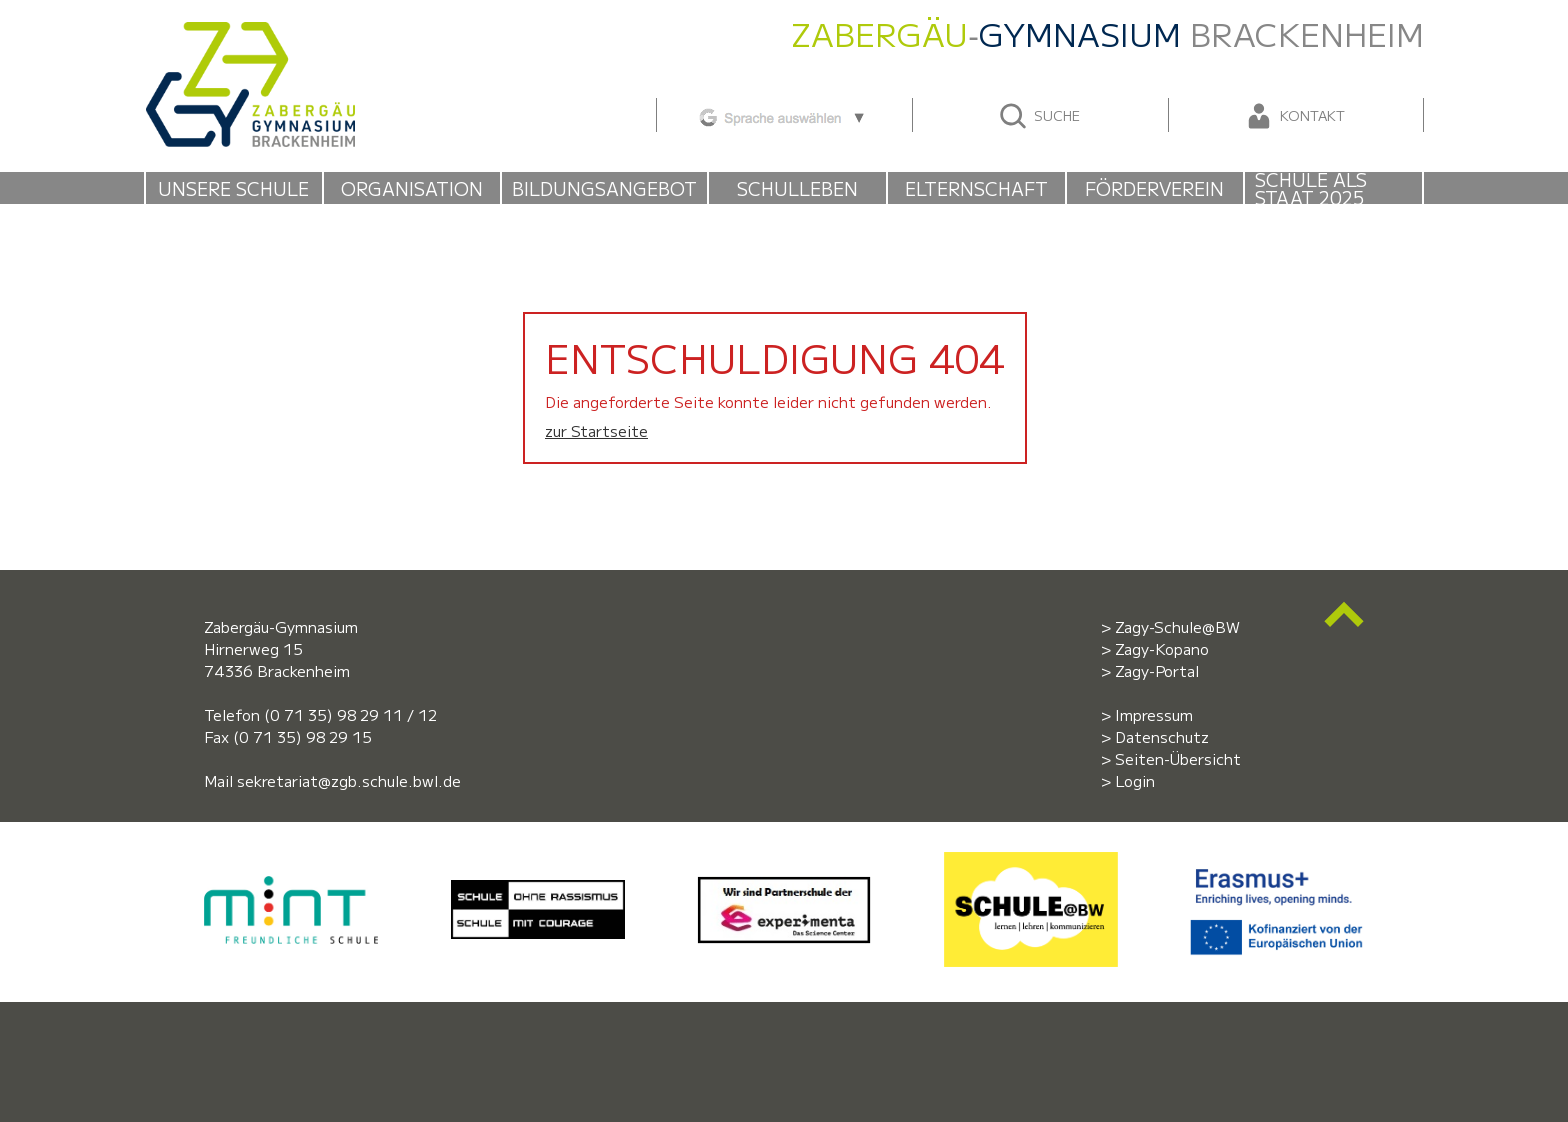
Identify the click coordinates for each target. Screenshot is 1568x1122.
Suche (1038, 116)
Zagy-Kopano (1162, 648)
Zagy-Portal (1157, 670)
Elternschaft (976, 188)
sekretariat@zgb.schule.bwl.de (349, 780)
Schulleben (797, 188)
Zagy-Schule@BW (1177, 626)
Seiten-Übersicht (1178, 758)
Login (1135, 780)
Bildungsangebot (604, 188)
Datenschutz (1162, 736)
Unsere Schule (233, 188)
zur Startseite (596, 430)
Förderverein (1154, 188)
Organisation (412, 188)
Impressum (1154, 714)
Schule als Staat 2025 (1311, 188)
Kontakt (1294, 116)
